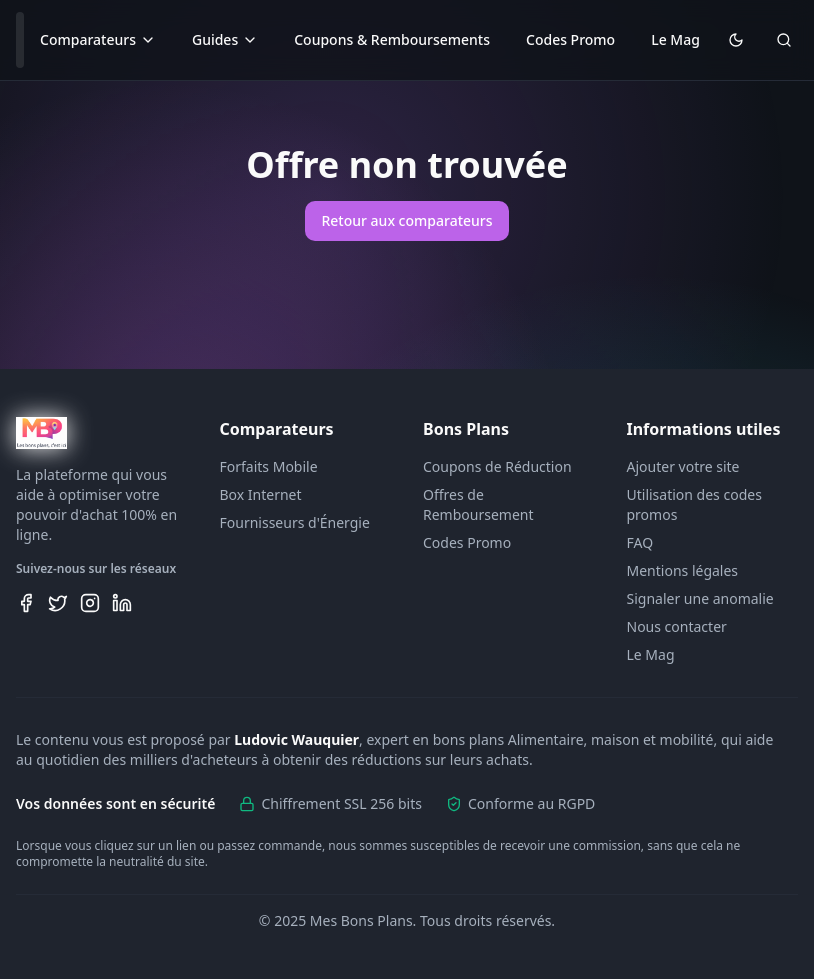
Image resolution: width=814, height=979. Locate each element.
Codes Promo (570, 39)
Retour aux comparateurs (406, 220)
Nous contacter (677, 626)
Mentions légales (683, 570)
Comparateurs (98, 39)
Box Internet (261, 494)
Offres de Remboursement (478, 504)
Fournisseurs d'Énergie (295, 522)
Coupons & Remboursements (392, 39)
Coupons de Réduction (497, 466)
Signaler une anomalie (700, 598)
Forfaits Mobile (269, 466)
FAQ (640, 542)
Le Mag (675, 39)
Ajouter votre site (683, 466)
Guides (225, 39)
